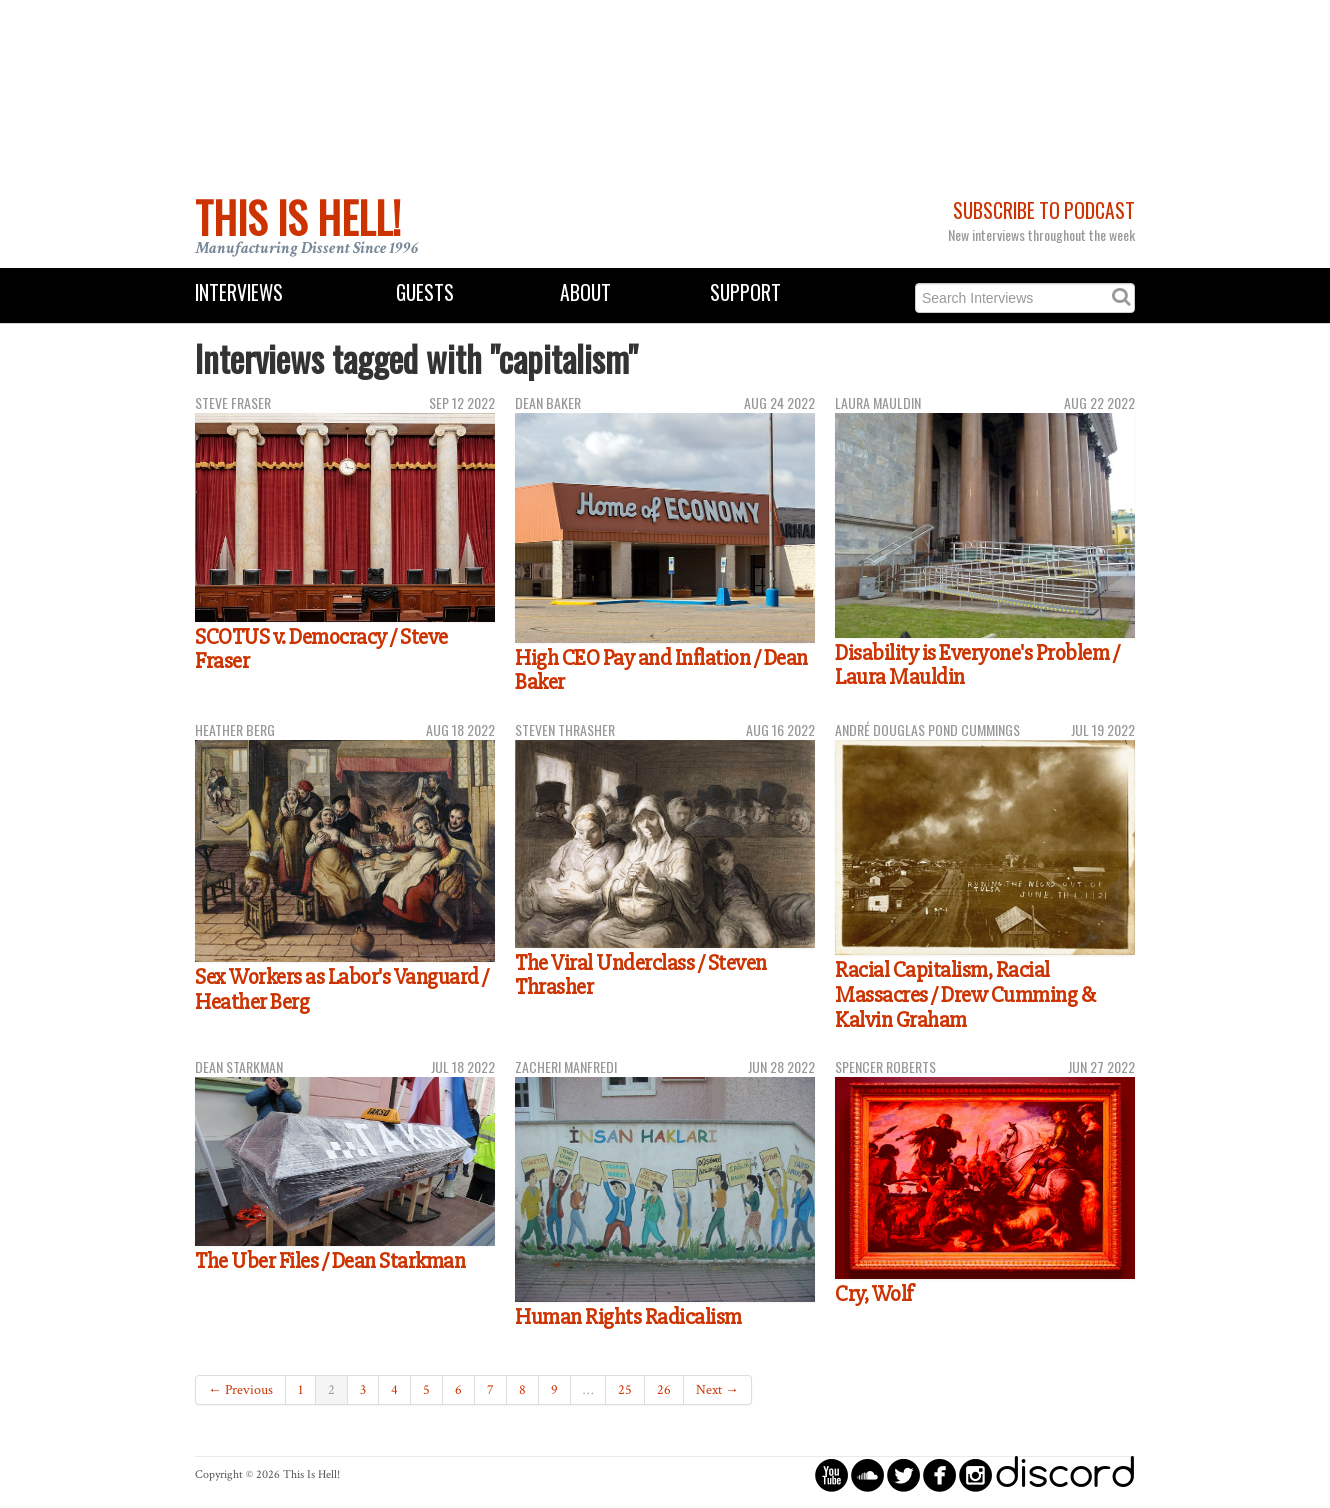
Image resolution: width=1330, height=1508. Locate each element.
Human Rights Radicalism (628, 1317)
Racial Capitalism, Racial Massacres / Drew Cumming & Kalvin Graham (965, 994)
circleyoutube (831, 1474)
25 (625, 1390)
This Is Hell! (298, 217)
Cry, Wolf (874, 1294)
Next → (717, 1390)
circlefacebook (939, 1474)
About (585, 292)
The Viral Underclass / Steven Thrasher (641, 975)
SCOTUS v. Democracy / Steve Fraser (321, 649)
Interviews (239, 292)
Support (745, 292)
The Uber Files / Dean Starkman (330, 1261)
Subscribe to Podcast (1044, 210)
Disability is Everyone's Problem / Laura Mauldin (977, 665)
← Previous (240, 1390)
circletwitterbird (903, 1474)
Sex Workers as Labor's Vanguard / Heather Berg (342, 989)
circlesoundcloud (867, 1474)
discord (1065, 1474)
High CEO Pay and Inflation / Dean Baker (661, 670)
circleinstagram (975, 1474)
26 (664, 1390)
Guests (425, 292)
